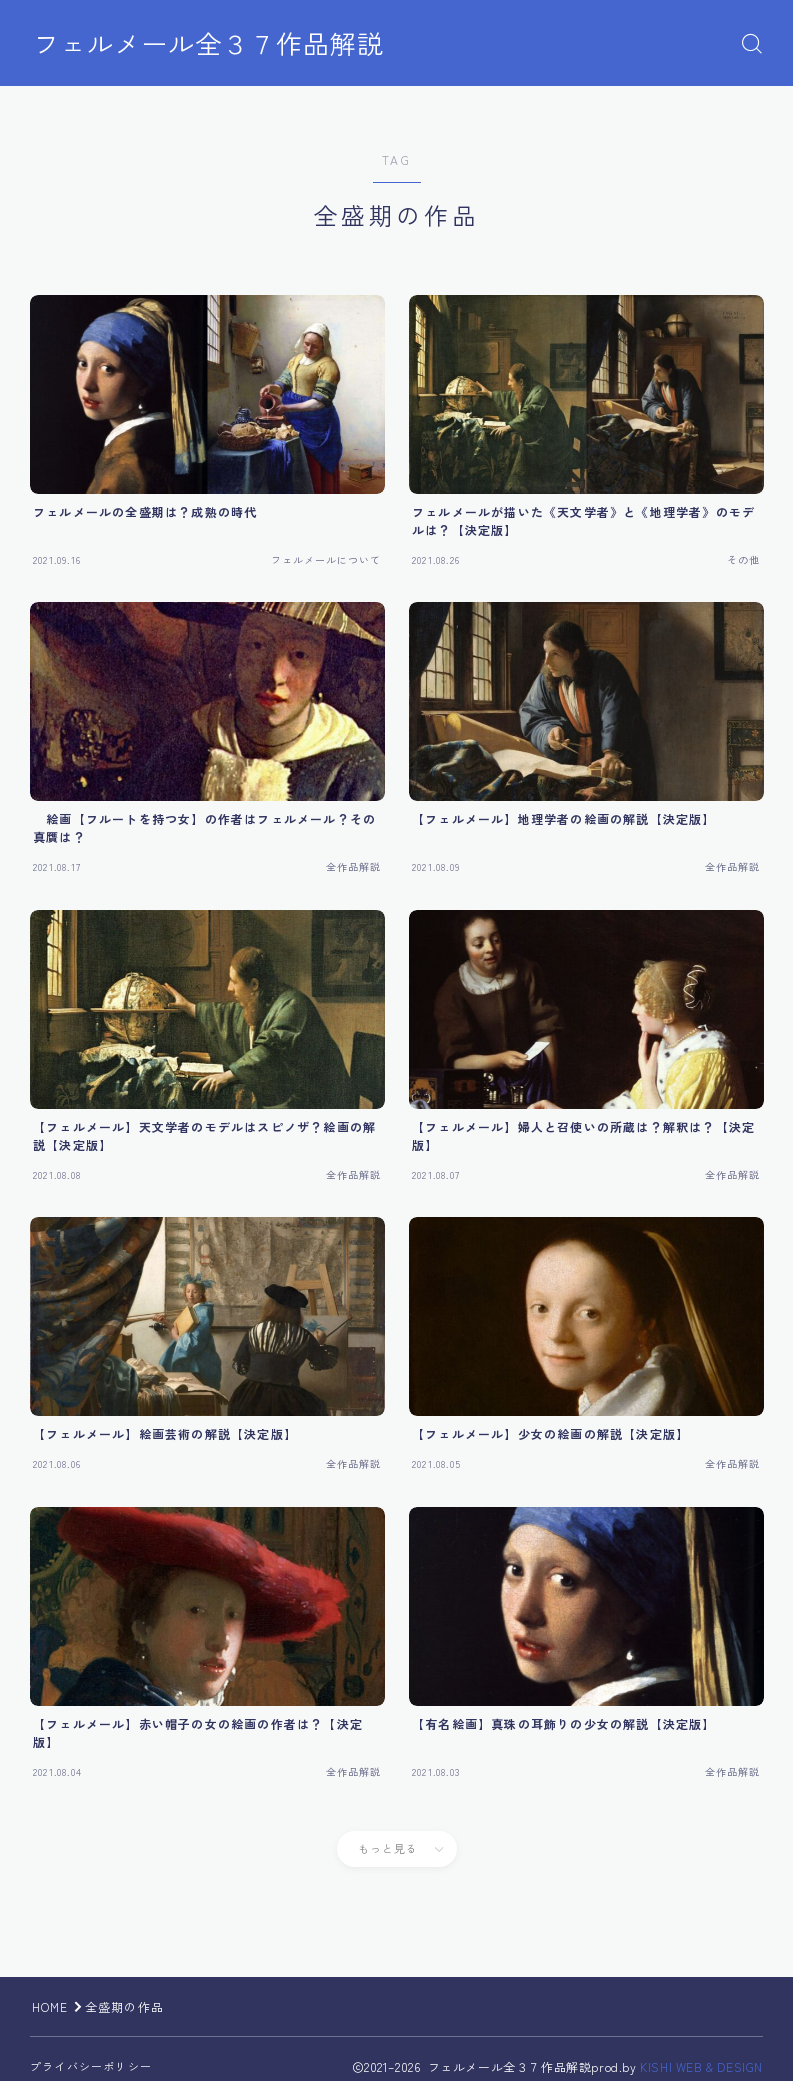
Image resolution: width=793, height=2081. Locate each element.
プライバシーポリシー (91, 2066)
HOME (50, 2006)
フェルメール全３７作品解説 (215, 44)
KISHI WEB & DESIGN (701, 2066)
